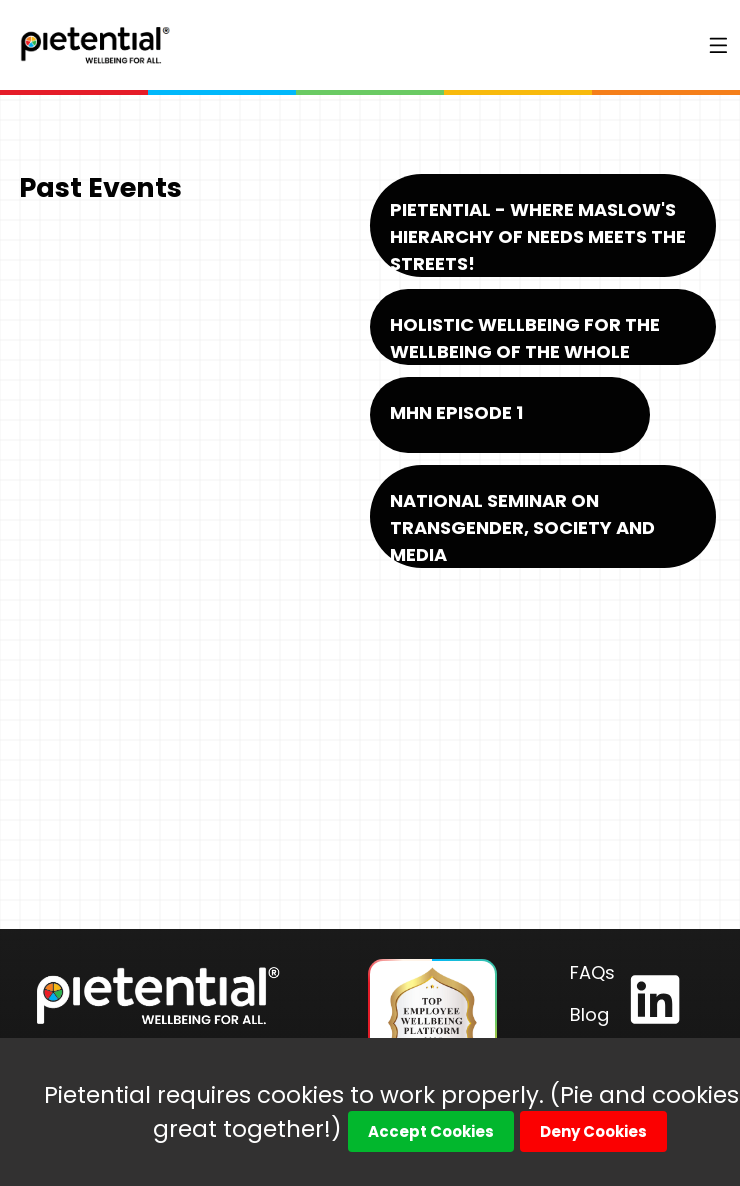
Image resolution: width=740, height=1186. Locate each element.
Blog (589, 1014)
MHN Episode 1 (456, 412)
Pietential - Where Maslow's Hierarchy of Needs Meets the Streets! (538, 236)
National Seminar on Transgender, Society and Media (522, 527)
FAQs (592, 972)
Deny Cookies (593, 1131)
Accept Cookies (431, 1131)
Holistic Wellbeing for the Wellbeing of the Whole (525, 338)
